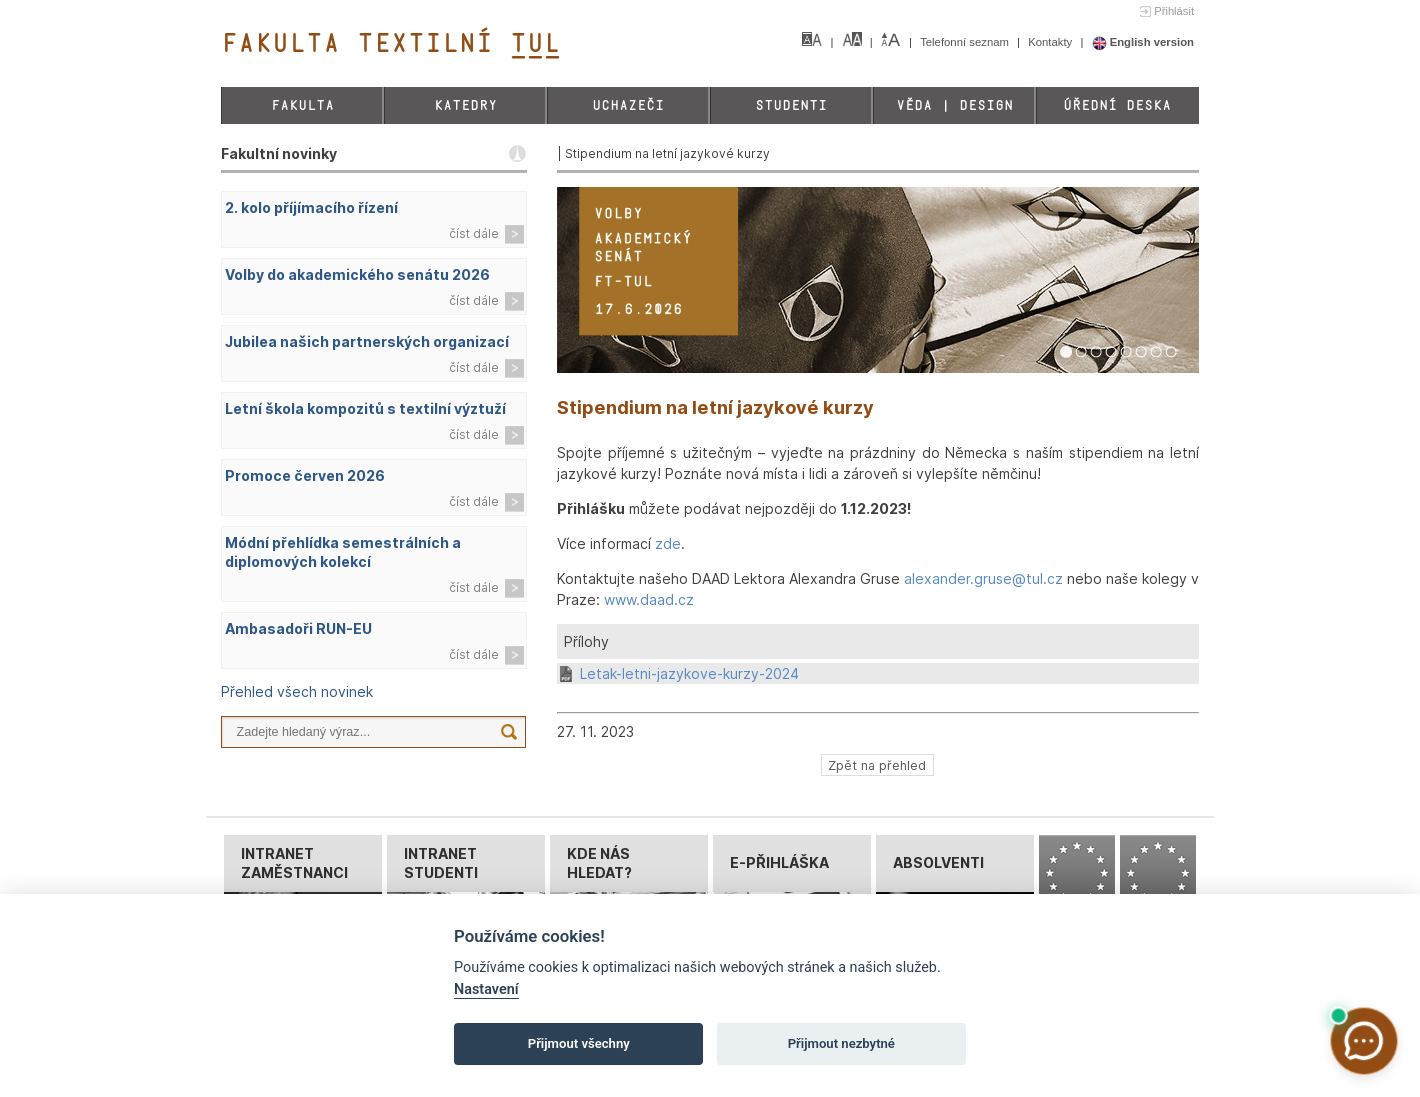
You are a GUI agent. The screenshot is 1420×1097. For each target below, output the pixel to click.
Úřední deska (1117, 105)
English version (1143, 42)
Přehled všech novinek (297, 691)
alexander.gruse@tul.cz (983, 578)
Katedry (465, 105)
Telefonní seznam (966, 42)
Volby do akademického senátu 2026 (357, 274)
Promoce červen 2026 (305, 475)
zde (668, 543)
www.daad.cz (649, 599)
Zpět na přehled (877, 764)
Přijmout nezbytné (841, 1043)
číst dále (474, 233)
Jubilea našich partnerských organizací (367, 341)
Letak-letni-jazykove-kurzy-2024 (689, 673)
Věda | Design (954, 105)
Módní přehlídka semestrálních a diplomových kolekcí (343, 552)
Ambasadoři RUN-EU (298, 628)
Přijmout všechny (579, 1043)
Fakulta (302, 105)
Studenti (791, 105)
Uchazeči (628, 105)
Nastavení (486, 989)
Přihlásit (1174, 11)
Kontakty (1051, 42)
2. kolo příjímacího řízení (311, 207)
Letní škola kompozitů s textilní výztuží (365, 408)
